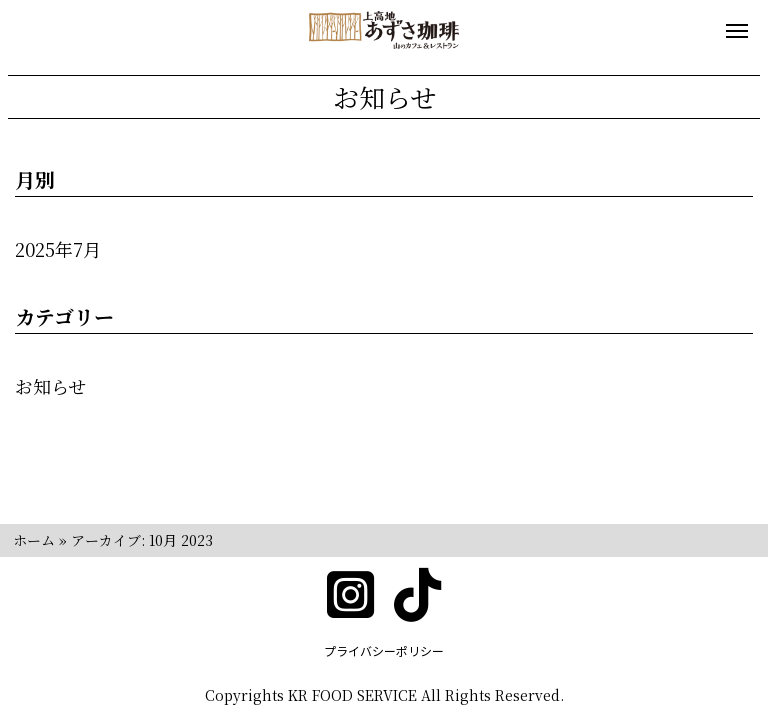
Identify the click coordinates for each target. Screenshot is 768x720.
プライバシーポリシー (384, 650)
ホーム (34, 540)
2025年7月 (58, 249)
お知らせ (50, 386)
